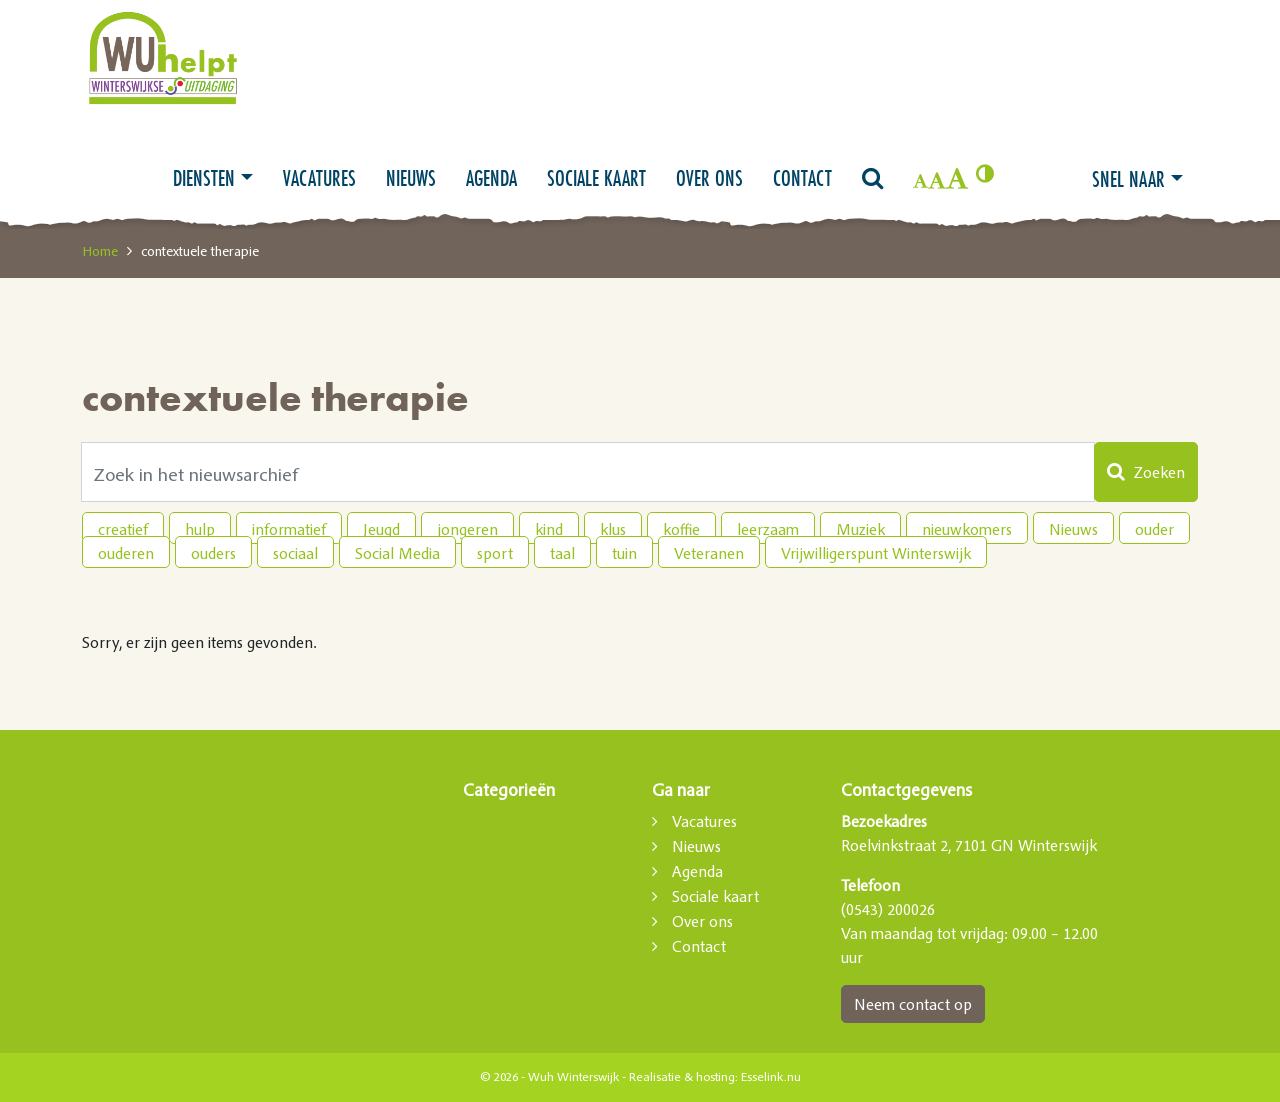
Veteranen (709, 553)
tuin (624, 553)
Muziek (860, 529)
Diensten (204, 178)
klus (613, 529)
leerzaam (768, 529)
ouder (1154, 529)
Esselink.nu (771, 1077)
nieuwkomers (967, 529)
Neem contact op (913, 1004)
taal (562, 553)
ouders (213, 553)
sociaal (295, 553)
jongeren (467, 529)
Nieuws (411, 178)
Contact (802, 178)
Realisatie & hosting (682, 1077)
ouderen (126, 553)
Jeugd (381, 529)
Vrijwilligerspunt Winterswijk (876, 553)
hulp (200, 529)
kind (549, 529)
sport (495, 553)
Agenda (491, 178)
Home (100, 251)
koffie (681, 529)
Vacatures (319, 178)
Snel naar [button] (1128, 179)
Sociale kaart (596, 178)
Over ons (709, 178)
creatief (123, 529)
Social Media (397, 553)
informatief (289, 529)
